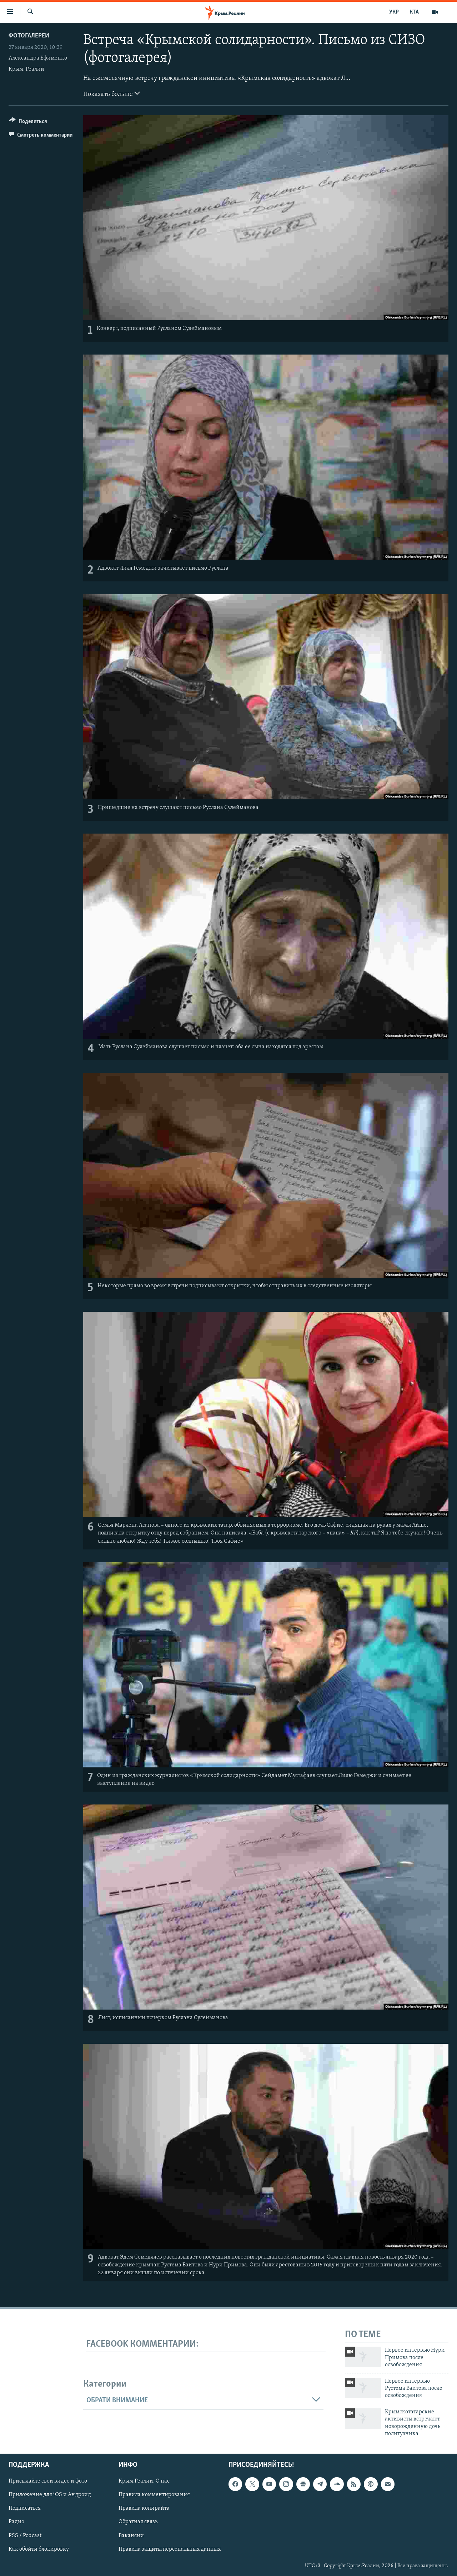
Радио (16, 2522)
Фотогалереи (29, 35)
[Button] (28, 122)
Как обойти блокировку (39, 2549)
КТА (414, 12)
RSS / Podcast (25, 2536)
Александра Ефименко (38, 58)
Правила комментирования (154, 2495)
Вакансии (131, 2536)
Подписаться (25, 2508)
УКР (394, 12)
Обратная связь (138, 2522)
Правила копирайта (144, 2508)
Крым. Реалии (26, 69)
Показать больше (111, 93)
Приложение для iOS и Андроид (50, 2495)
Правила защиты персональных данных (170, 2549)
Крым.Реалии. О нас (144, 2481)
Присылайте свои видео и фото (48, 2481)
